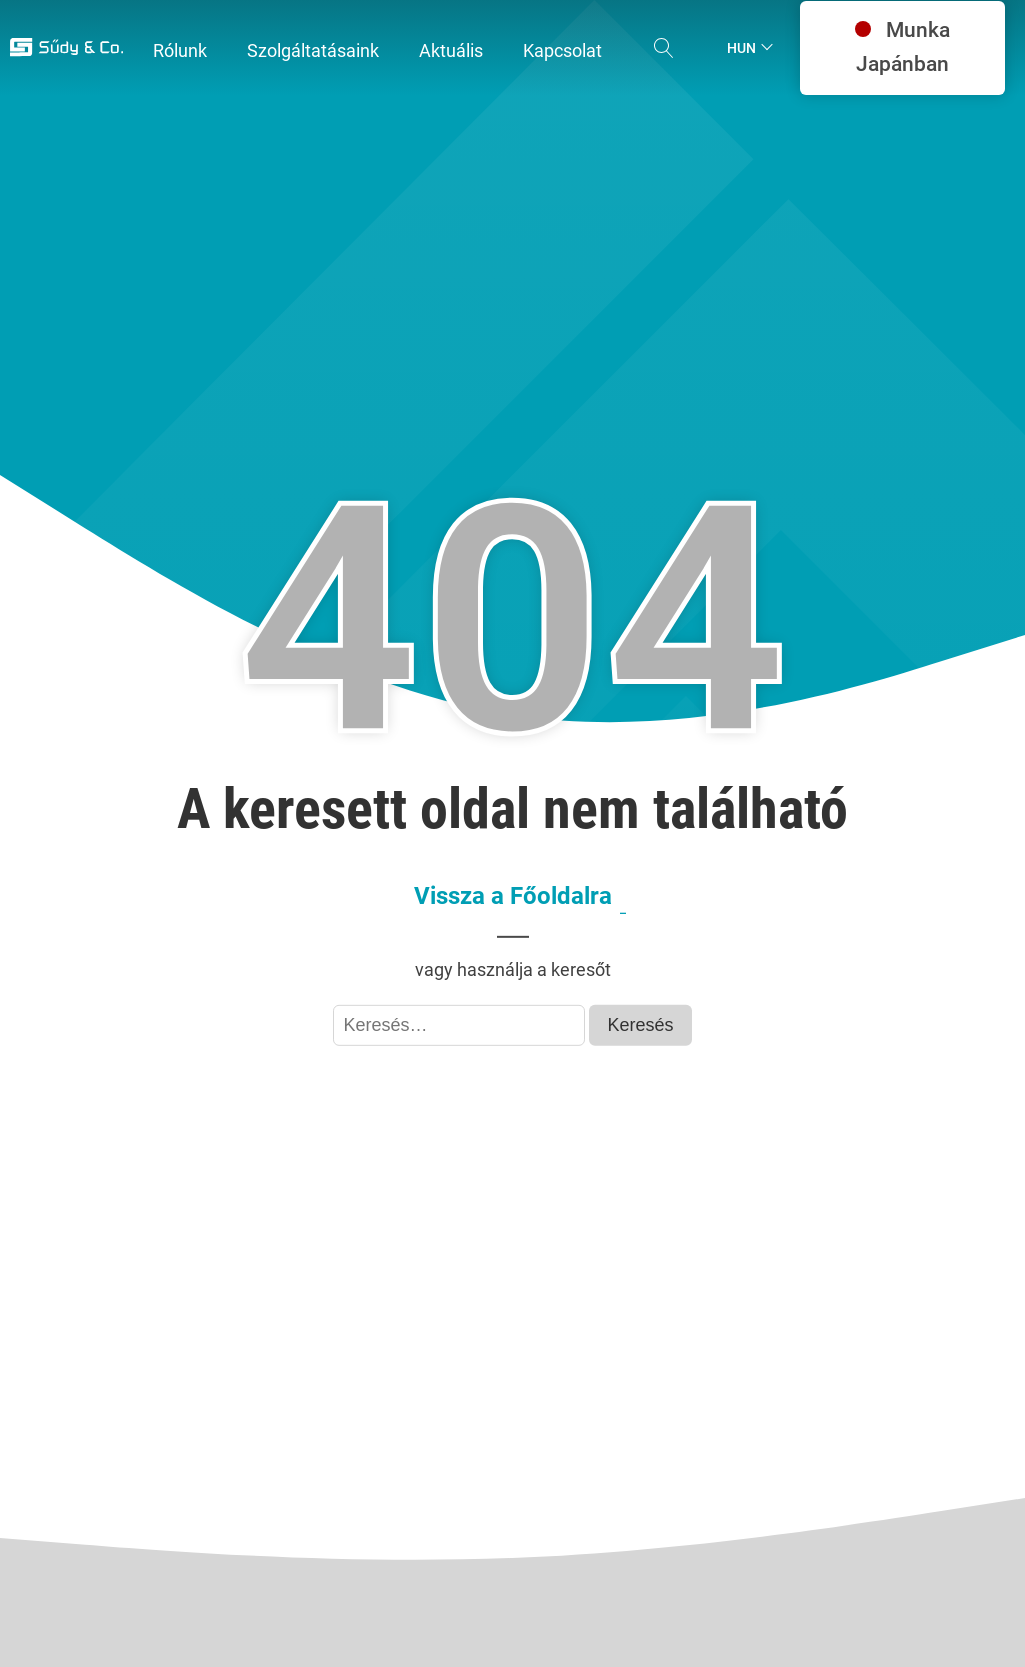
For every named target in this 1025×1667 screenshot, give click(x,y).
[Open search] (664, 48)
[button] (180, 51)
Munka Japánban (902, 47)
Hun (741, 48)
